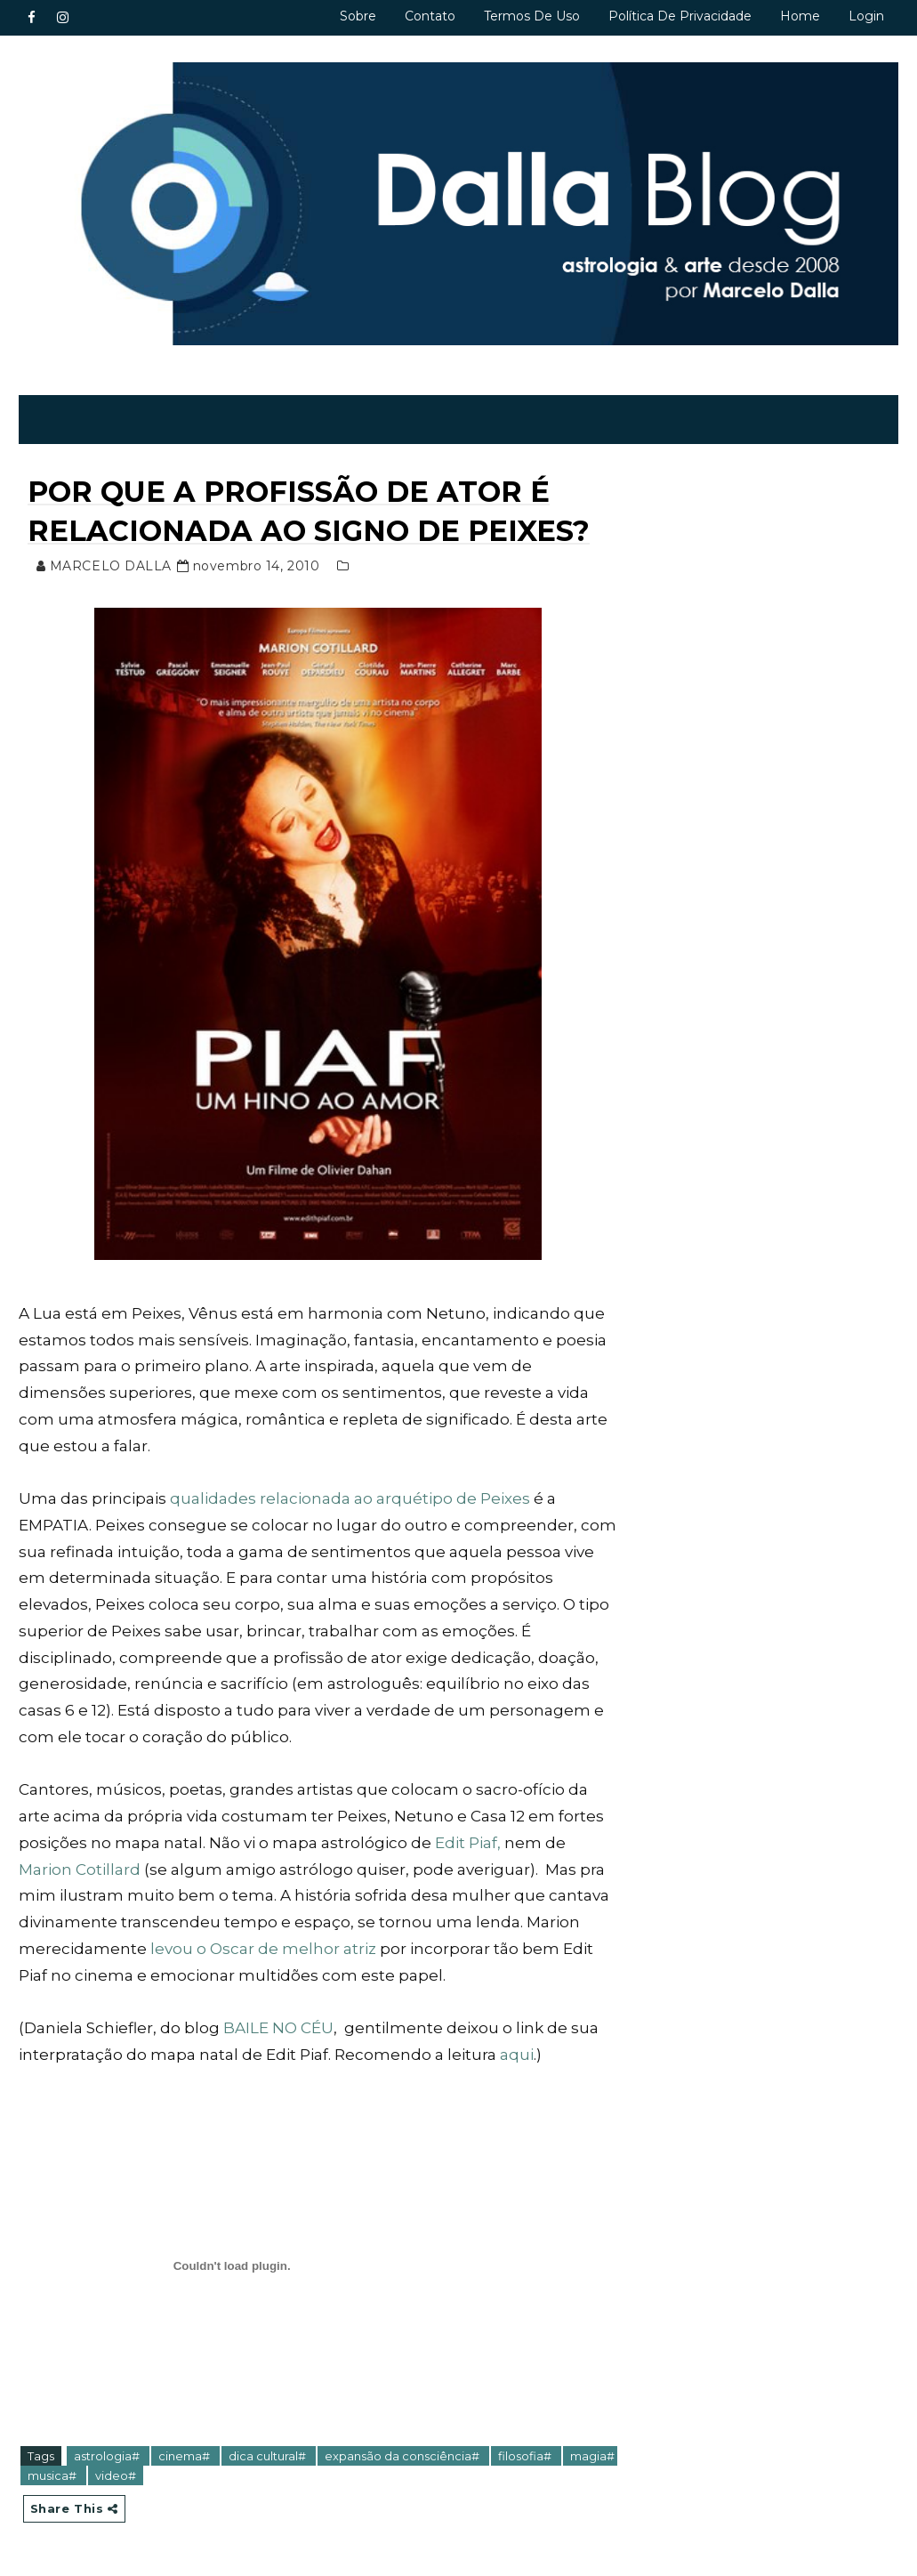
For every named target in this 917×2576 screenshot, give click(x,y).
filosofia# (526, 2456)
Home (800, 16)
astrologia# (108, 2456)
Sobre (358, 16)
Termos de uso (532, 16)
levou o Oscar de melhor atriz (263, 1949)
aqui (517, 2054)
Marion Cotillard (81, 1869)
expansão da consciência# (403, 2456)
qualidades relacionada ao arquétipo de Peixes (350, 1498)
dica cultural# (269, 2456)
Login (866, 16)
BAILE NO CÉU (278, 2028)
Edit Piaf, (468, 1843)
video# (115, 2475)
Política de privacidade (680, 16)
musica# (53, 2475)
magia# (592, 2456)
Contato (430, 16)
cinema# (185, 2456)
